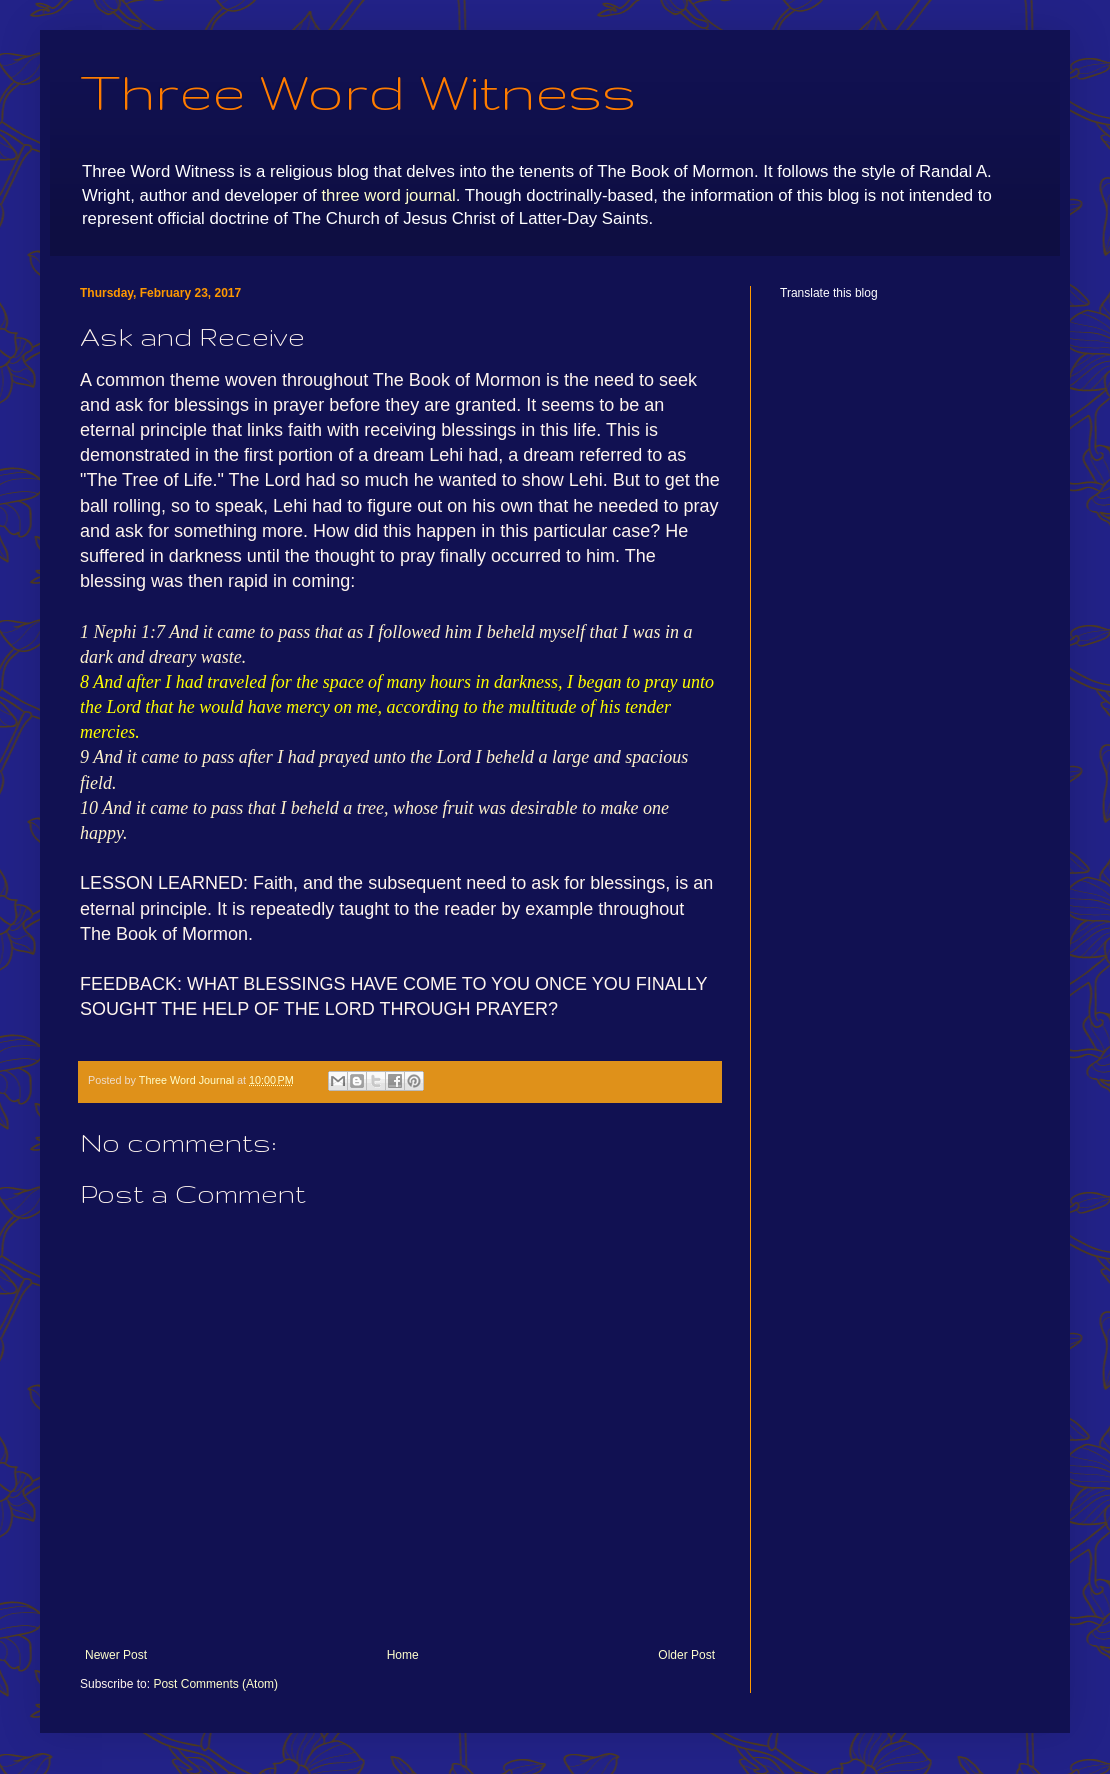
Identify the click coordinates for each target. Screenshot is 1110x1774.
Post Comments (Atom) (215, 1684)
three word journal (388, 195)
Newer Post (116, 1655)
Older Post (686, 1655)
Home (403, 1655)
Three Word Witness (358, 91)
